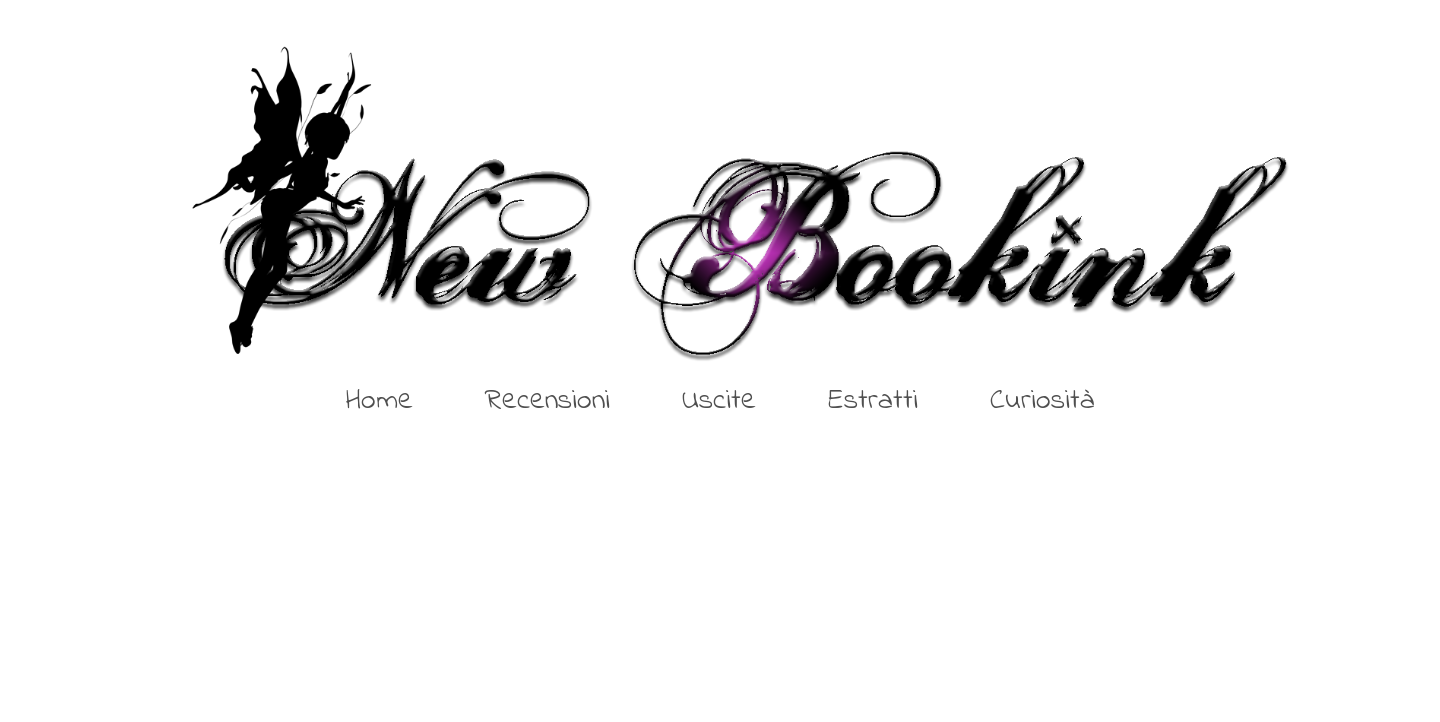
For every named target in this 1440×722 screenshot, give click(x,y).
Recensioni (547, 401)
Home (379, 401)
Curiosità (1042, 401)
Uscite (719, 401)
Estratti (873, 401)
